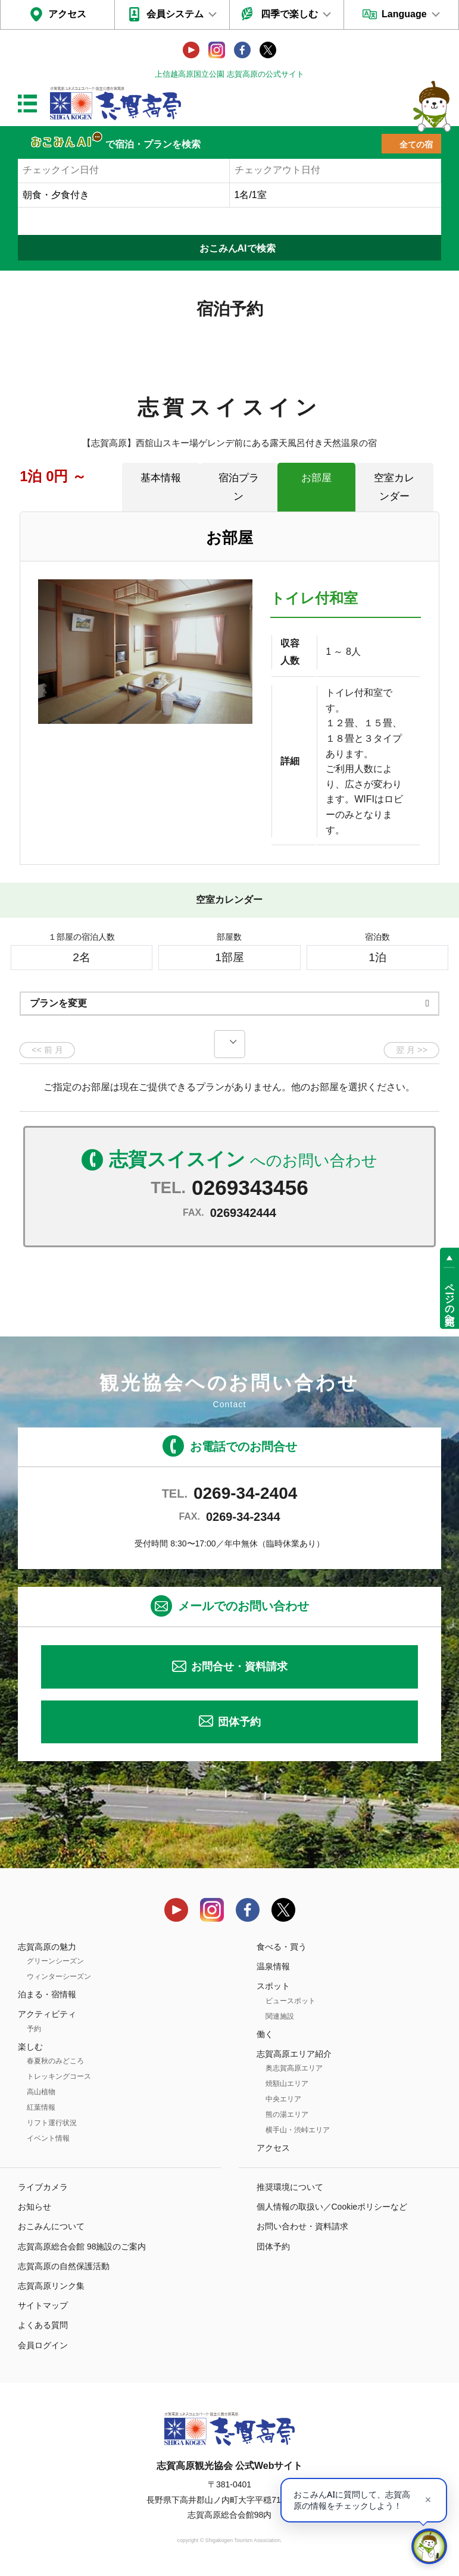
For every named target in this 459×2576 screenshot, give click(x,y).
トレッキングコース (59, 2076)
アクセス (67, 14)
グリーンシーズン (55, 1961)
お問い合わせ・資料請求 (302, 2226)
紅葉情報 (41, 2107)
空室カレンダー (394, 487)
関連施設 (280, 2016)
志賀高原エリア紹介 (294, 2054)
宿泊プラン (238, 487)
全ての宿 (416, 144)
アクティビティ (47, 2014)
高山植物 (41, 2092)
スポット (273, 1986)
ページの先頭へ (450, 1298)
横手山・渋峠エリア (298, 2130)
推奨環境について (290, 2187)
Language (404, 14)
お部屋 (316, 478)
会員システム (175, 14)
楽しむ (30, 2046)
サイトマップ (43, 2305)
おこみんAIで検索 (237, 248)
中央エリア (283, 2099)
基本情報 (160, 478)
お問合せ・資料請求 (239, 1667)
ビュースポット (291, 2001)
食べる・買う (282, 1946)
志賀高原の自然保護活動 (64, 2266)
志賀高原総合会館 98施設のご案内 (82, 2246)
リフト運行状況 (52, 2123)
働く (265, 2034)
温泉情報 (273, 1966)
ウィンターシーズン (59, 1976)
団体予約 (239, 1722)
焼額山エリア (287, 2083)
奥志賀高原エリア (294, 2068)
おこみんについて (51, 2226)
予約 (34, 2029)
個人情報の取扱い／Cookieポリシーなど (332, 2206)
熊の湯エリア (287, 2114)
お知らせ (34, 2206)
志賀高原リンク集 (51, 2286)
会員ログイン (43, 2345)
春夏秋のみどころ (55, 2061)
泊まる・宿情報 (47, 1994)
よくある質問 (43, 2325)
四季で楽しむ (289, 14)
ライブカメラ (43, 2187)
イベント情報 (48, 2138)
